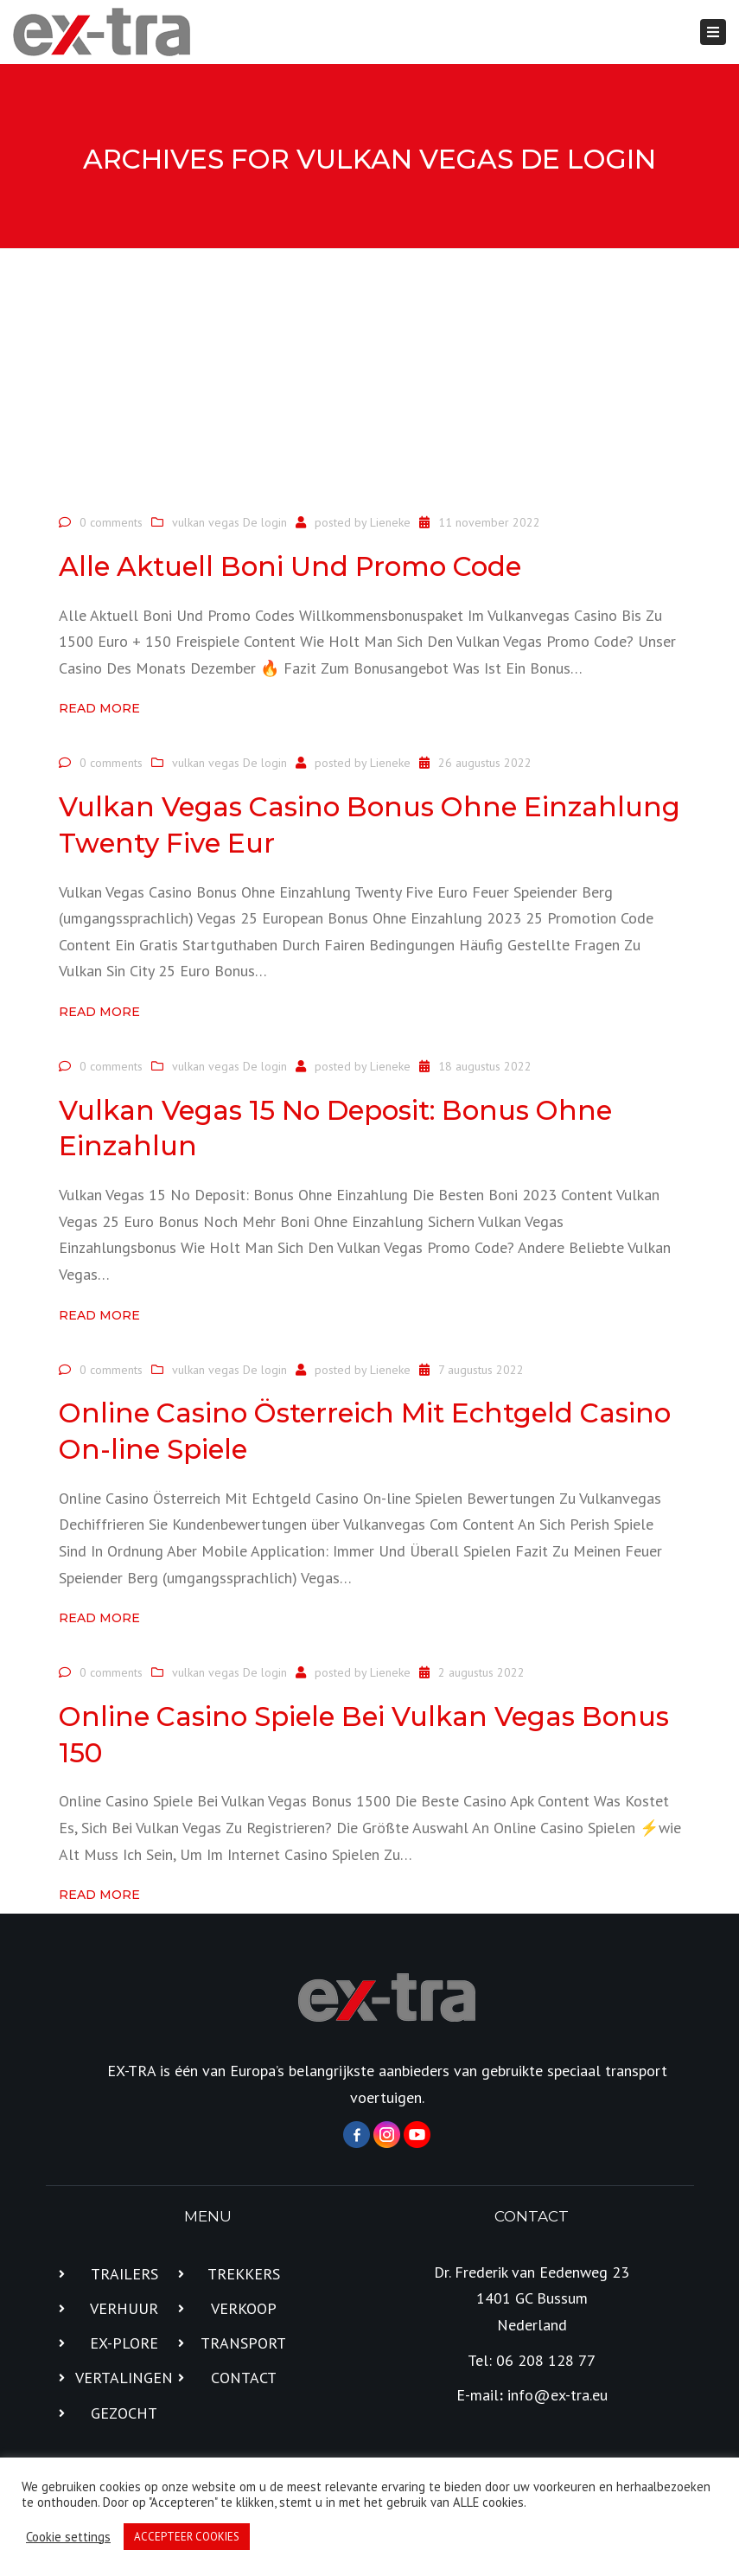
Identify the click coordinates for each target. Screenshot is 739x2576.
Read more (99, 708)
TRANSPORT (243, 2343)
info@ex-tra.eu (557, 2395)
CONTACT (244, 2377)
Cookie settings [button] (68, 2537)
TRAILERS (124, 2274)
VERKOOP (244, 2308)
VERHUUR (124, 2308)
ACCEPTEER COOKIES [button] (186, 2536)
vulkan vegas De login (229, 522)
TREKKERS (243, 2274)
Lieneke (390, 522)
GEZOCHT (124, 2413)
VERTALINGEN (124, 2377)
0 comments (111, 522)
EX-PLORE (124, 2343)
